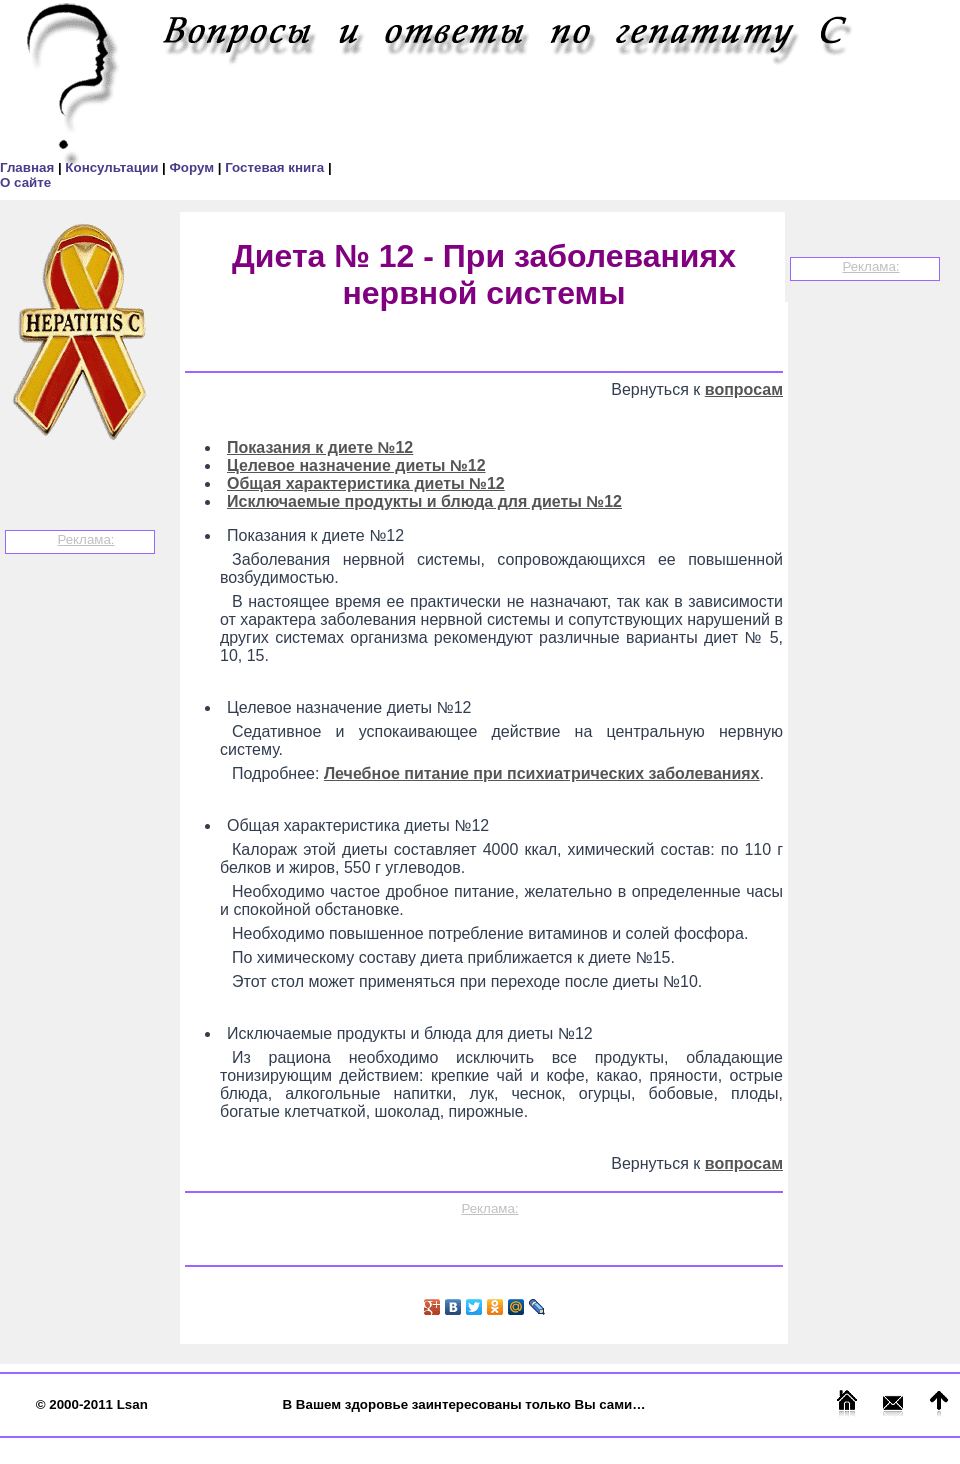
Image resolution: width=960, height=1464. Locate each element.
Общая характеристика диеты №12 (366, 483)
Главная (29, 167)
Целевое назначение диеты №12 (356, 465)
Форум (193, 167)
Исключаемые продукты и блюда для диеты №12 (424, 501)
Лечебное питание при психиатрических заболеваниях (542, 773)
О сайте (25, 182)
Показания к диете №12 (320, 447)
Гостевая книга (276, 167)
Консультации (113, 167)
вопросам (744, 389)
